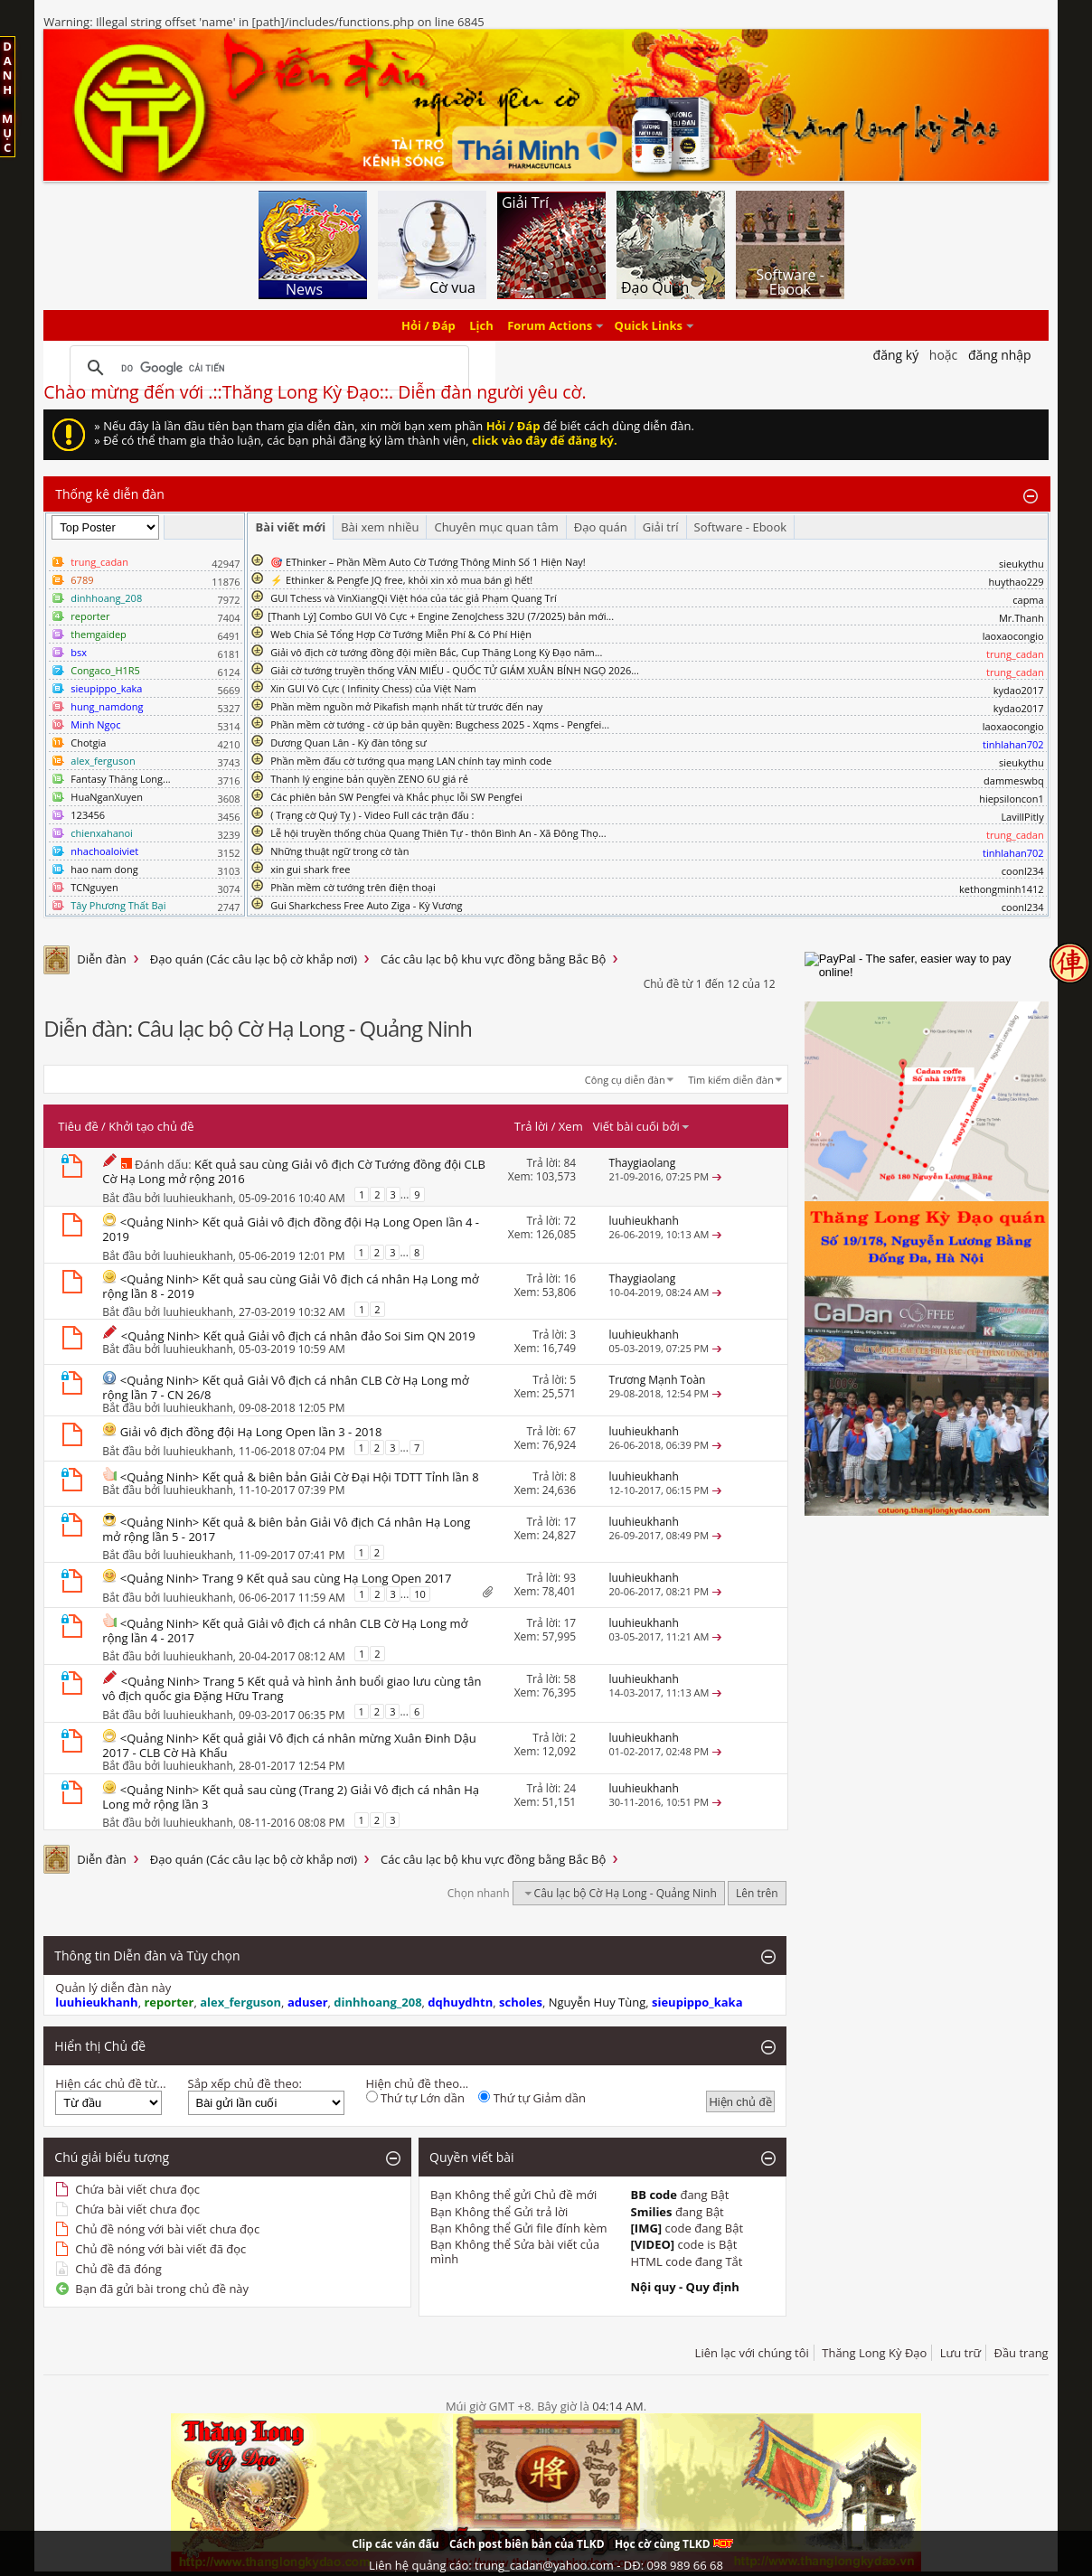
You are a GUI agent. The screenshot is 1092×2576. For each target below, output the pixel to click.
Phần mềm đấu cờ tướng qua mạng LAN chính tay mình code (410, 760)
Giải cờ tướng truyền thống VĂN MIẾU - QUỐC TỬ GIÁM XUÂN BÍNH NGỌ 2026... (454, 670)
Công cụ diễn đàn (625, 1079)
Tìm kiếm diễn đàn (731, 1079)
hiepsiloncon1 (1011, 798)
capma (1027, 599)
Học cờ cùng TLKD (674, 2544)
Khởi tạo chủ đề (150, 1126)
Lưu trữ (960, 2353)
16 (569, 1278)
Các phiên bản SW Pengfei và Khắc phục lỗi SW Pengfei (396, 797)
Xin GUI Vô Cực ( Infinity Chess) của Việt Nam (373, 688)
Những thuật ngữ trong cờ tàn (339, 851)
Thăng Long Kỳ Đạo (874, 2353)
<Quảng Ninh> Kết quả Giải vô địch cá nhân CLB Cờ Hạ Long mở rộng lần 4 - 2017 (284, 1630)
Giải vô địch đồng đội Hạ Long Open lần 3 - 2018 (251, 1432)
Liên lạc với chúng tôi (752, 2353)
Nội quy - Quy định (685, 2287)
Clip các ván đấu (395, 2544)
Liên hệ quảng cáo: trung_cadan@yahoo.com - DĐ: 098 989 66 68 (546, 2565)
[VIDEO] (653, 2244)
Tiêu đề (78, 1126)
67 (569, 1431)
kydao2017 (1018, 690)
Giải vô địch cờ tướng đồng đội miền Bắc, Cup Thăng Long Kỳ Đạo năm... (436, 652)
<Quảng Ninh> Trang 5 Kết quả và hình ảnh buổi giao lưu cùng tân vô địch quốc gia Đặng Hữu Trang (291, 1688)
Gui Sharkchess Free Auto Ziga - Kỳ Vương (366, 905)
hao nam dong (104, 869)
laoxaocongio (1013, 636)
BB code (654, 2194)
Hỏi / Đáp (428, 325)
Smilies (652, 2212)
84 (569, 1162)
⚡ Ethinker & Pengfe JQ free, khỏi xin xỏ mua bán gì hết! (401, 580)
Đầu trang (1020, 2353)
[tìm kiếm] (266, 368)
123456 (88, 815)
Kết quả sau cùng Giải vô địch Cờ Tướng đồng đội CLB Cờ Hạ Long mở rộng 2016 (293, 1171)
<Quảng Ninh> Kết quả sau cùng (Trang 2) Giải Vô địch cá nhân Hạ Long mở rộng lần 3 (290, 1797)
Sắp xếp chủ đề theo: (245, 2083)
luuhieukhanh (197, 1198)
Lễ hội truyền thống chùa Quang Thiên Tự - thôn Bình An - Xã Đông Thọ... (438, 833)
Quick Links (648, 325)
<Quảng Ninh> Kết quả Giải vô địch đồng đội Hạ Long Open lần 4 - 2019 (290, 1229)
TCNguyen (94, 887)
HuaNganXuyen (107, 797)
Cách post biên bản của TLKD (527, 2544)
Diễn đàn (102, 959)
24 (569, 1788)
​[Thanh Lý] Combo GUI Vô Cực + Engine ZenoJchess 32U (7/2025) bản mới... (441, 616)
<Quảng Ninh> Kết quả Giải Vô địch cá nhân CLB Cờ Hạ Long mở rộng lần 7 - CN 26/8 (285, 1387)
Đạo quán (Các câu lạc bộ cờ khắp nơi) (253, 959)
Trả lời (531, 1126)
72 (569, 1220)
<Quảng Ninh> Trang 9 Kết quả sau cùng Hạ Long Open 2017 (286, 1578)
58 (569, 1679)
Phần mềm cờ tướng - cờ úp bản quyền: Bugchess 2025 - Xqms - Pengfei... (439, 724)
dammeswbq (1014, 780)
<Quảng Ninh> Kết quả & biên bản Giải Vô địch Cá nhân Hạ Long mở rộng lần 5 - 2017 (286, 1529)
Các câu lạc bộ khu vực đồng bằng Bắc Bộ (493, 959)
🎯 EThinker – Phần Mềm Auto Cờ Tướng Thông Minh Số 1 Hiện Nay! (428, 562)
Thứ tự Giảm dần (532, 2098)
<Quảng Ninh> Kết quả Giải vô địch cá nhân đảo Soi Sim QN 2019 (298, 1336)
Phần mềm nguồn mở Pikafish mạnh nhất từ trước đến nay (406, 706)
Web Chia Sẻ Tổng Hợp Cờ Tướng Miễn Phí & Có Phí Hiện (401, 634)
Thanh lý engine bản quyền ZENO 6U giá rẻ (369, 778)
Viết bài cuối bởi (642, 1126)
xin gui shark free (310, 869)
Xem (571, 1126)
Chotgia (88, 742)
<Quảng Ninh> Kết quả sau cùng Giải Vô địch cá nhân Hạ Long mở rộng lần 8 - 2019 (290, 1286)
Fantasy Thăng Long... (120, 778)
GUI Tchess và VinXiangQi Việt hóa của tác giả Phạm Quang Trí (413, 598)
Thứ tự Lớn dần (415, 2098)
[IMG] (647, 2228)
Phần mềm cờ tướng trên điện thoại (353, 887)
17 (569, 1521)
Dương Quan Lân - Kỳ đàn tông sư (348, 742)
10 (420, 1594)
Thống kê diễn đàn (110, 494)
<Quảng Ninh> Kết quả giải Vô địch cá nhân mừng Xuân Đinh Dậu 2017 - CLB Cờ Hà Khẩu (288, 1745)
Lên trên (757, 1893)
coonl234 (1023, 871)
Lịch (481, 325)
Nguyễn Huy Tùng (597, 2002)
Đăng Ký (896, 354)
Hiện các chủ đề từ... (110, 2083)
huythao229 (1015, 581)
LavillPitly (1022, 816)
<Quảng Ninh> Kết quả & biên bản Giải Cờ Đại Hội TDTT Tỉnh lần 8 (299, 1477)
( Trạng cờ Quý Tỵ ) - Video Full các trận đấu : (372, 815)
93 (569, 1577)
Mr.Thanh (1021, 618)
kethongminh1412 (1001, 889)
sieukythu (1021, 563)
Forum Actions (549, 325)
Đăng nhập (999, 354)
